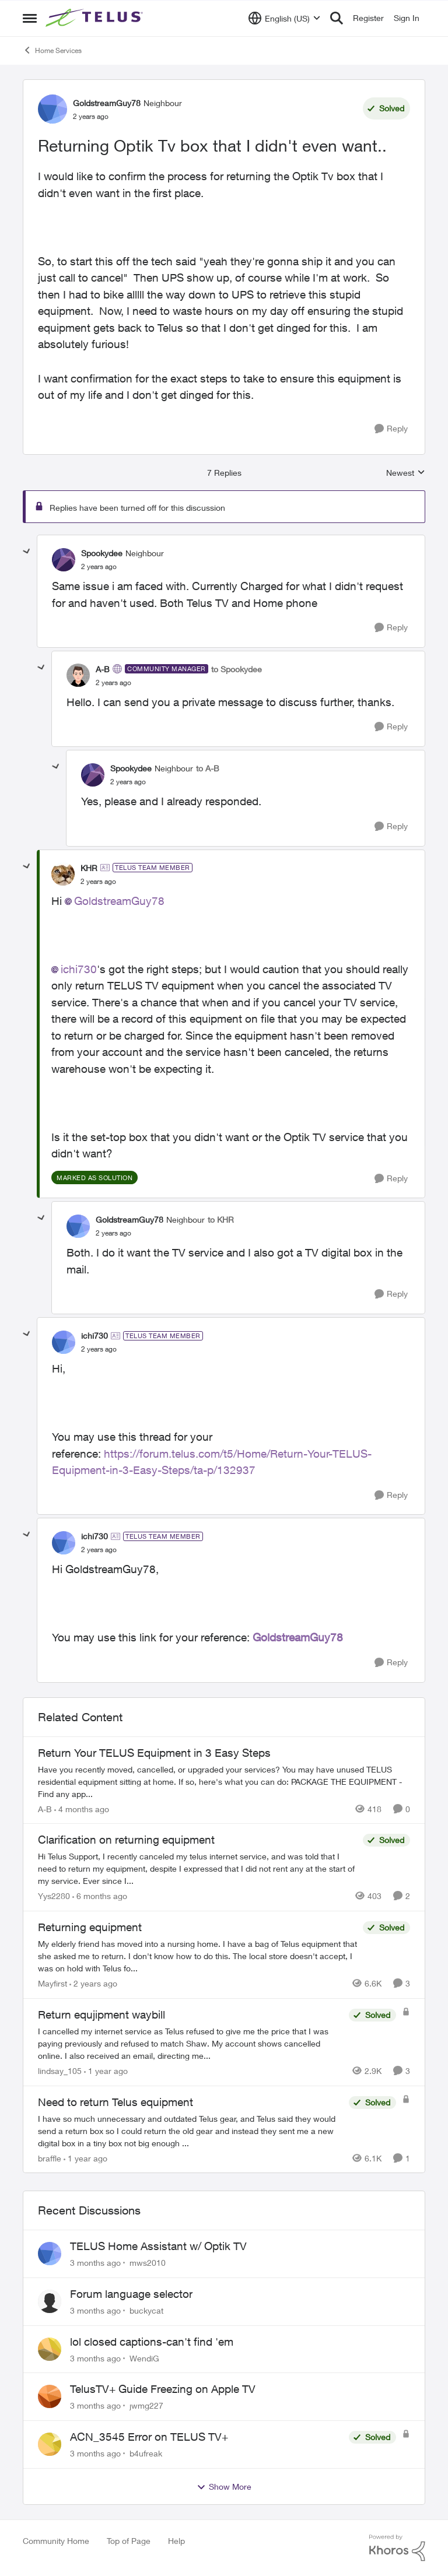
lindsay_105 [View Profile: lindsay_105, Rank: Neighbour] (60, 2071)
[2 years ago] (93, 1983)
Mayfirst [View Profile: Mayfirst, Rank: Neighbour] (52, 1983)
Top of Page (128, 2541)
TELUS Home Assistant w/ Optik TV (158, 2246)
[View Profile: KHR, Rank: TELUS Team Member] (63, 874)
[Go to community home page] (96, 18)
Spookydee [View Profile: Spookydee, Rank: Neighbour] (102, 553)
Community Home (56, 2541)
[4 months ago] (81, 1808)
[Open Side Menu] (30, 18)
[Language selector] (284, 18)
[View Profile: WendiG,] (49, 2349)
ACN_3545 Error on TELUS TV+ (149, 2436)
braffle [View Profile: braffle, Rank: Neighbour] (49, 2158)
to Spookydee (236, 669)
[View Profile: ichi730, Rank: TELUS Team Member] (63, 1342)
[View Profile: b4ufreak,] (49, 2444)
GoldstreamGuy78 (119, 900)
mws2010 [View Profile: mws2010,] (148, 2263)
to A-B (207, 768)
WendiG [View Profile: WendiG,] (144, 2358)
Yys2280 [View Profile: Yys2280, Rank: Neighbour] (54, 1896)
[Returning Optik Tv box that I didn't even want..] (99, 566)
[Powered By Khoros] (397, 2548)
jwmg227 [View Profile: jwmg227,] (146, 2405)
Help (176, 2541)
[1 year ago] (106, 2071)
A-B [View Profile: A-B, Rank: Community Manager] (103, 669)
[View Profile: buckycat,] (49, 2301)
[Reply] (391, 429)
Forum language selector (131, 2293)
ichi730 (79, 969)
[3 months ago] (95, 2262)
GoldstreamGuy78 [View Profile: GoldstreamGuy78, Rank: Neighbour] (107, 103)
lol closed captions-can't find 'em (151, 2341)
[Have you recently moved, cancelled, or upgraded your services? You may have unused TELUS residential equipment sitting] (224, 1781)
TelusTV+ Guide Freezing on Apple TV (163, 2388)
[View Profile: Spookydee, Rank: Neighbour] (63, 559)
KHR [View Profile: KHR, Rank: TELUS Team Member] (88, 868)
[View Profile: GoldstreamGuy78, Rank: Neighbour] (52, 109)
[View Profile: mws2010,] (49, 2253)
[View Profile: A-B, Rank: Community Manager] (78, 675)
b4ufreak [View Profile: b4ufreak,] (146, 2453)
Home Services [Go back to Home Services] (52, 50)
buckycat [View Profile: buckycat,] (146, 2310)
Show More (224, 2487)
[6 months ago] (99, 1896)
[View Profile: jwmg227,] (49, 2396)
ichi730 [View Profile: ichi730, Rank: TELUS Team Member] (94, 1335)
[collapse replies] (27, 552)
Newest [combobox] (405, 473)
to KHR (221, 1219)
